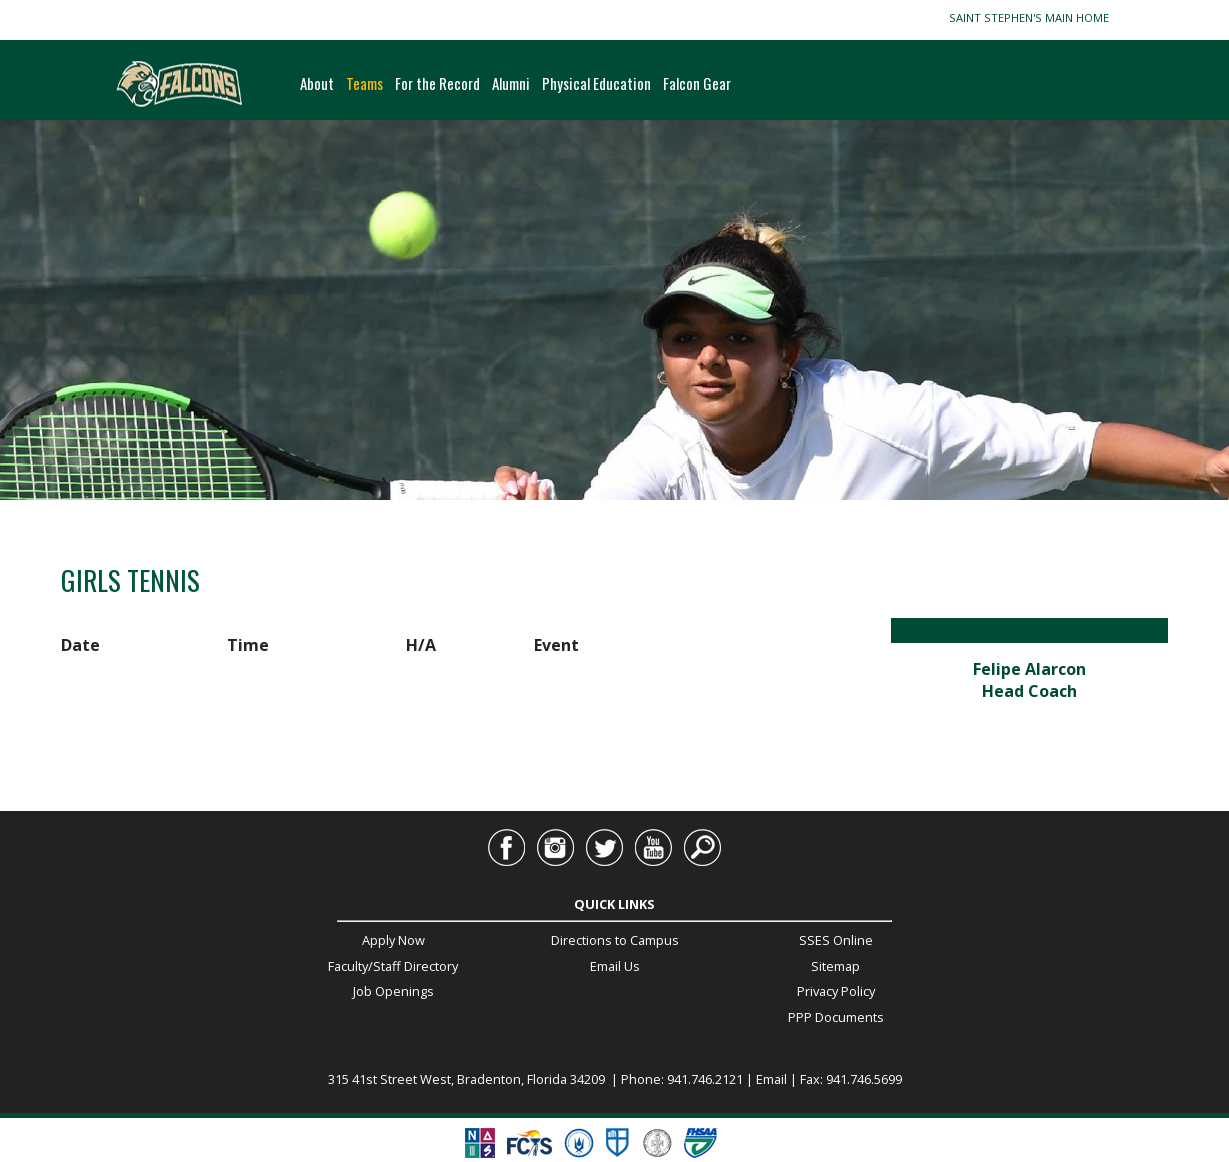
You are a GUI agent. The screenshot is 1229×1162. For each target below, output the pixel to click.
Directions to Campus (615, 940)
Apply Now (393, 940)
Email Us (615, 966)
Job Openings (393, 991)
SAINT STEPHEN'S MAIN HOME (1032, 17)
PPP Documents (836, 1017)
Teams (364, 83)
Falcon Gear (697, 83)
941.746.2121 (705, 1079)
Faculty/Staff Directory (393, 966)
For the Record (437, 83)
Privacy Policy (836, 991)
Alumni (511, 83)
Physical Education (596, 83)
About (317, 83)
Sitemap (835, 966)
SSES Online (836, 940)
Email (1029, 712)
